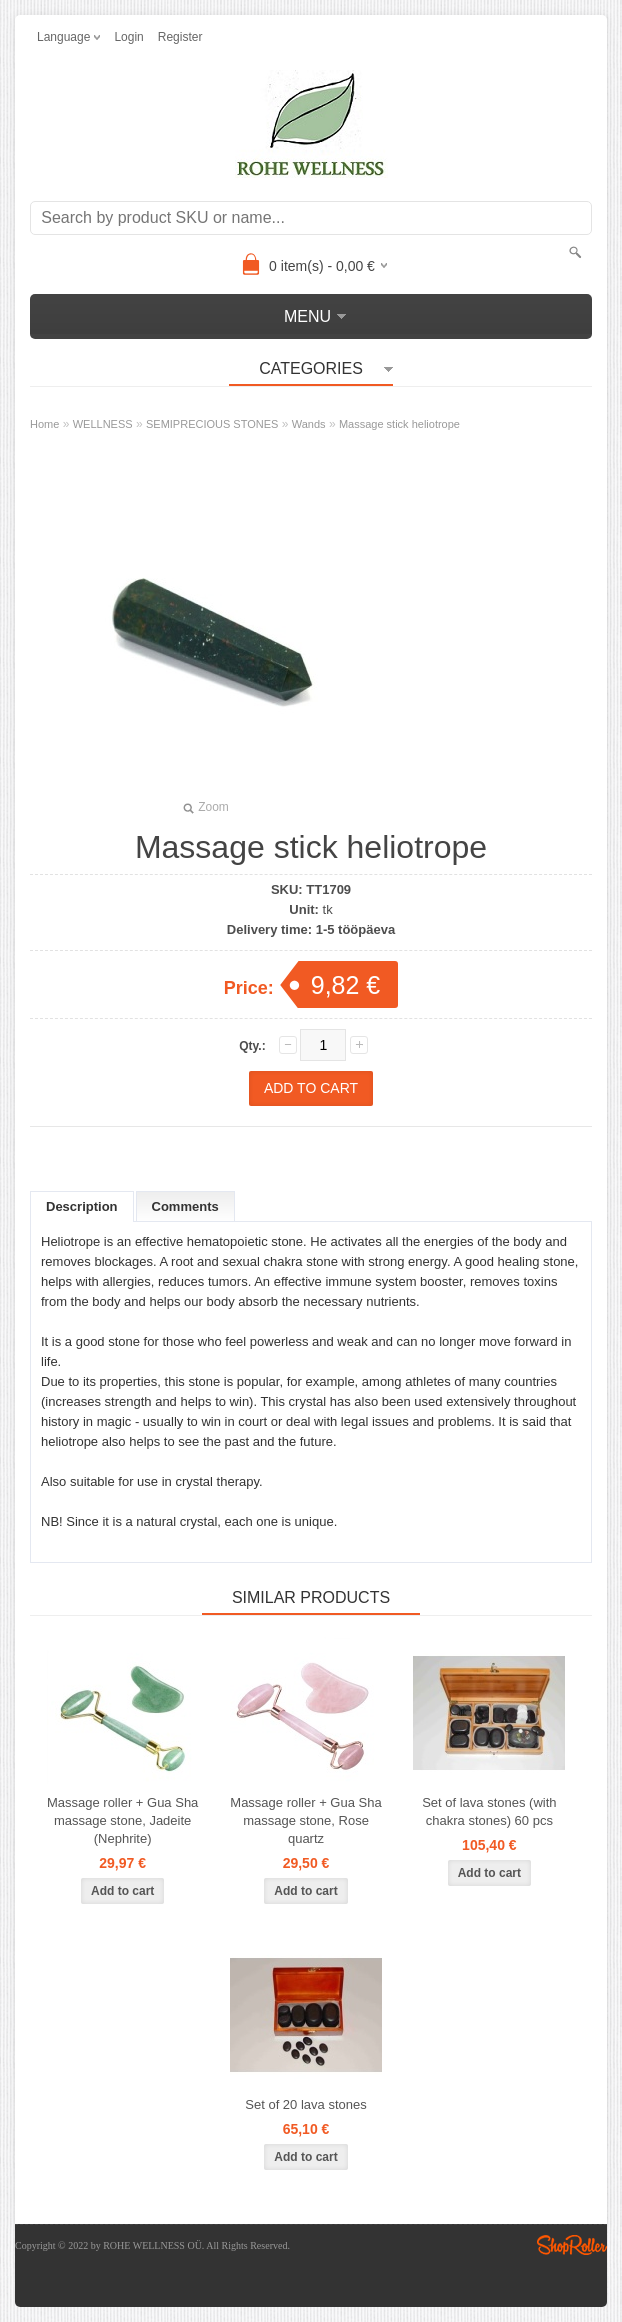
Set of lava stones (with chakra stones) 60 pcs (489, 1811)
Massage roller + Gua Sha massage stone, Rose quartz (305, 1820)
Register (180, 37)
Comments (185, 1206)
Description (82, 1206)
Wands (309, 424)
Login (128, 37)
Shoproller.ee (572, 2245)
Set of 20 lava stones (305, 2104)
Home (44, 424)
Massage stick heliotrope (399, 424)
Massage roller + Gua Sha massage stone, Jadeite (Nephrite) (122, 1820)
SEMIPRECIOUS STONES (212, 424)
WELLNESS (103, 424)
